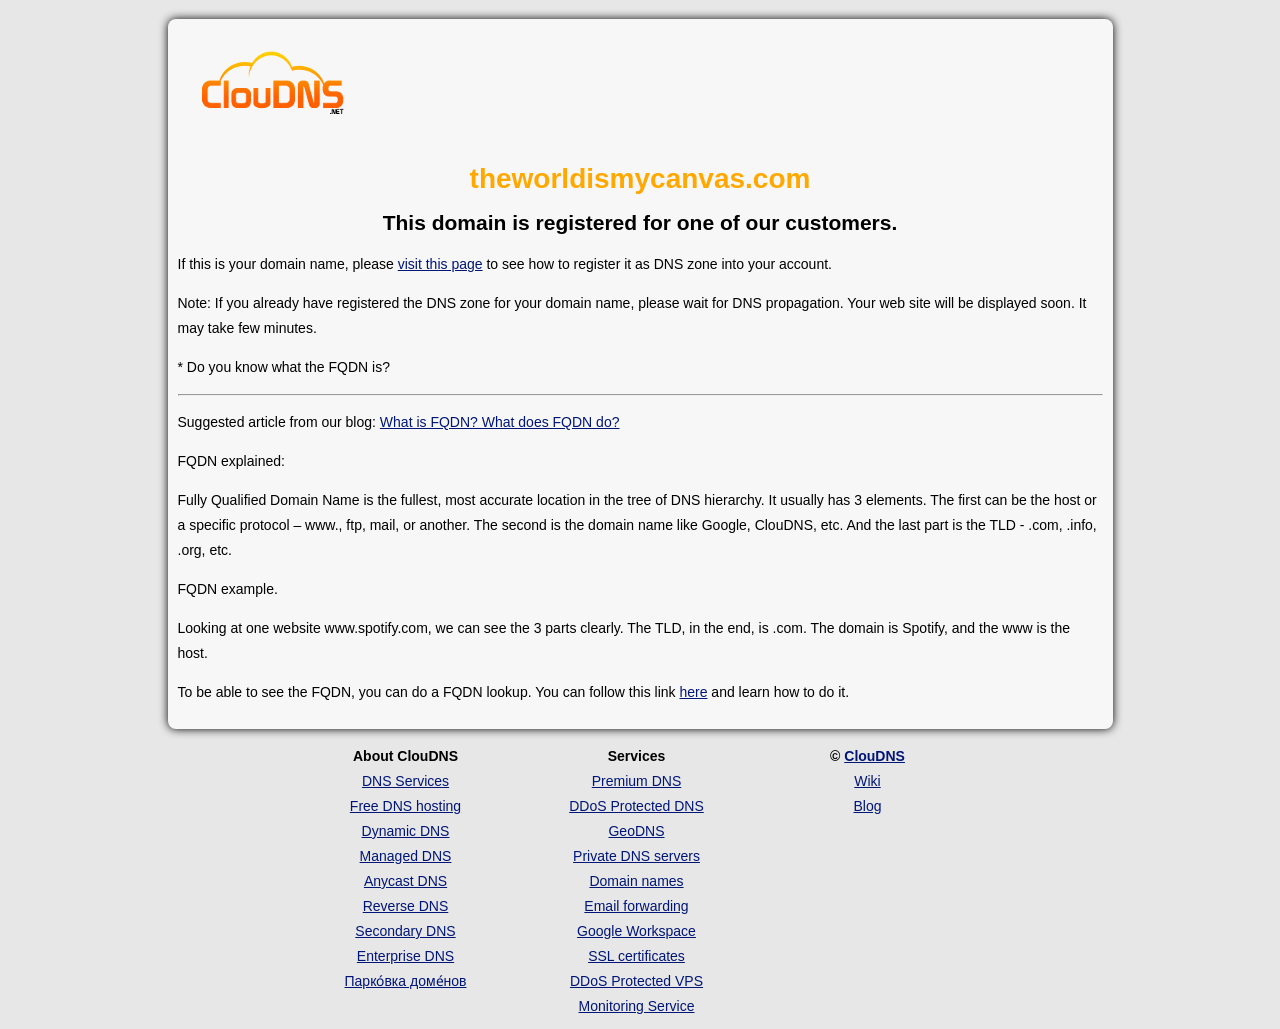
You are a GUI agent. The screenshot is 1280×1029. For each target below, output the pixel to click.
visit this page (440, 264)
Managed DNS (406, 856)
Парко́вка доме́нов (406, 981)
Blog (867, 806)
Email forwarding (636, 906)
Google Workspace (636, 931)
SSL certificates (636, 956)
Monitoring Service (637, 1006)
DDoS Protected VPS (636, 981)
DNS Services (405, 781)
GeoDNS (636, 831)
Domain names (636, 881)
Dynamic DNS (406, 831)
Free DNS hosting (405, 806)
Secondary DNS (405, 931)
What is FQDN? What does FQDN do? (500, 422)
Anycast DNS (405, 881)
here (693, 692)
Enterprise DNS (405, 956)
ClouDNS (874, 756)
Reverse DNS (406, 906)
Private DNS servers (636, 856)
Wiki (867, 781)
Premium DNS (636, 781)
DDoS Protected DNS (636, 806)
